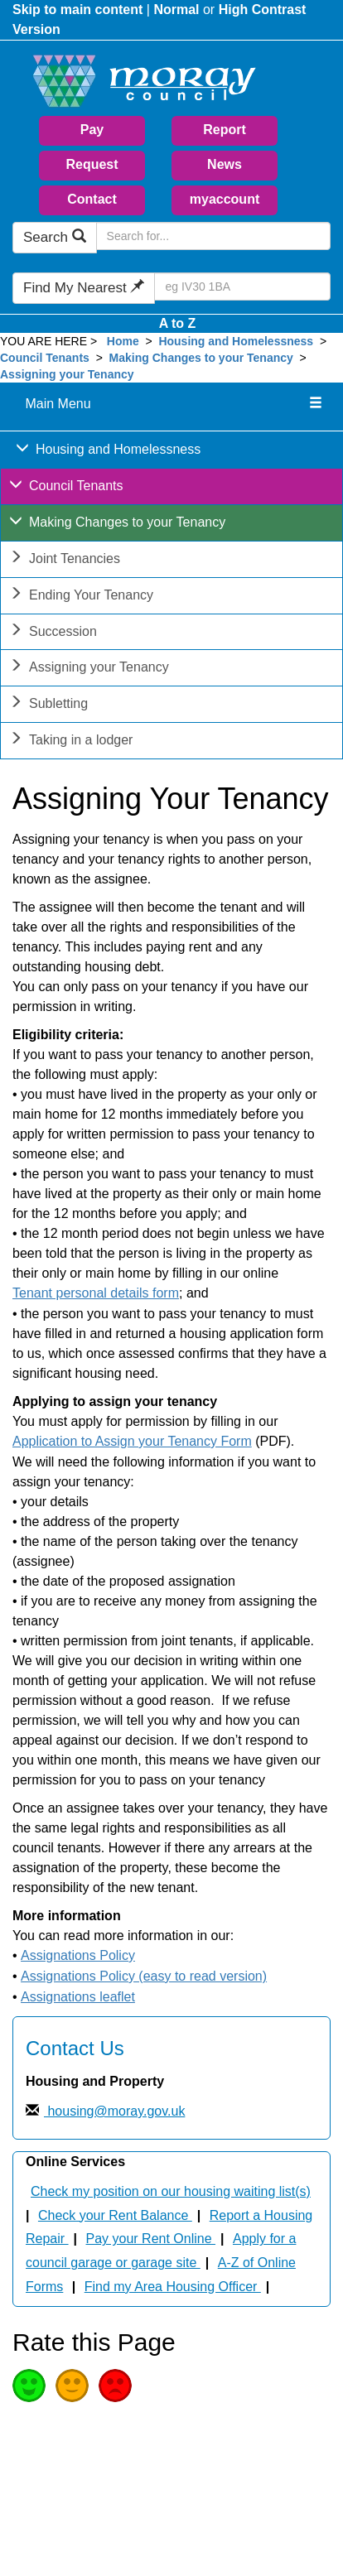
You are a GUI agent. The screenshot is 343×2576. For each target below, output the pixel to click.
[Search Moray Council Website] (213, 236)
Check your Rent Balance (115, 2215)
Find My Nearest (83, 288)
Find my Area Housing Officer (173, 2287)
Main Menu (57, 404)
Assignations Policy (78, 1955)
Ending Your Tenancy (81, 596)
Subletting (48, 705)
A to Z (177, 323)
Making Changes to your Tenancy (201, 357)
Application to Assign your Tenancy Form (132, 1441)
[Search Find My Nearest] (242, 286)
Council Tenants (46, 357)
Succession (53, 633)
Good (29, 2385)
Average (72, 2385)
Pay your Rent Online (151, 2239)
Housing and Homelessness (235, 341)
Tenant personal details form (95, 1293)
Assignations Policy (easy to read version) (144, 1976)
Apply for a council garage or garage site (161, 2251)
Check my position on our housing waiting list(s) (171, 2191)
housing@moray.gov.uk (114, 2111)
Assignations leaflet (78, 1997)
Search (54, 237)
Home (123, 341)
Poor (115, 2385)
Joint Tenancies (64, 560)
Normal (176, 9)
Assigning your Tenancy (67, 374)
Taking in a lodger (71, 741)
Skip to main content (77, 9)
